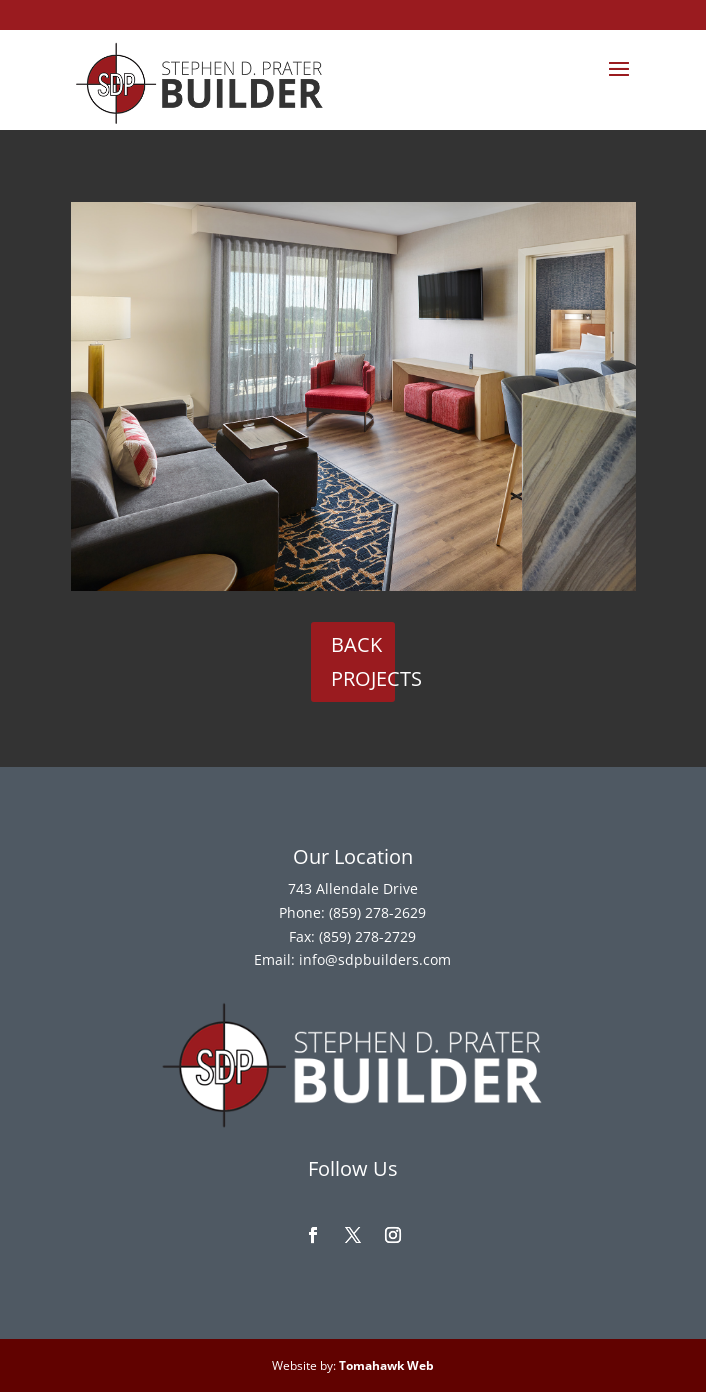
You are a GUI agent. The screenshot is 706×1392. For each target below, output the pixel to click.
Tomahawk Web (386, 1365)
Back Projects (363, 661)
